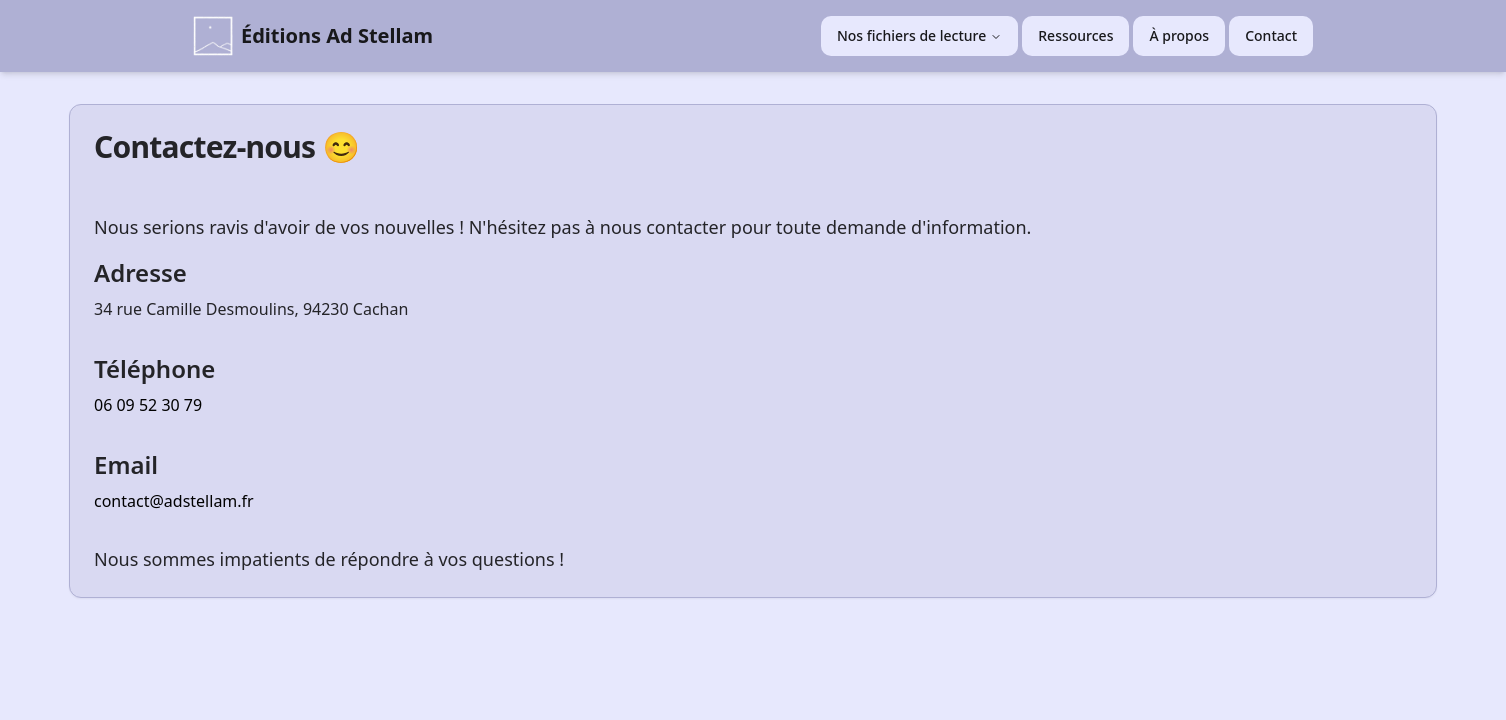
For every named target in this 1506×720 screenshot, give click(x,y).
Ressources (1075, 35)
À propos (1179, 35)
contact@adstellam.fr (174, 501)
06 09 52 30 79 (148, 405)
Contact (1271, 35)
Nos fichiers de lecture (919, 35)
